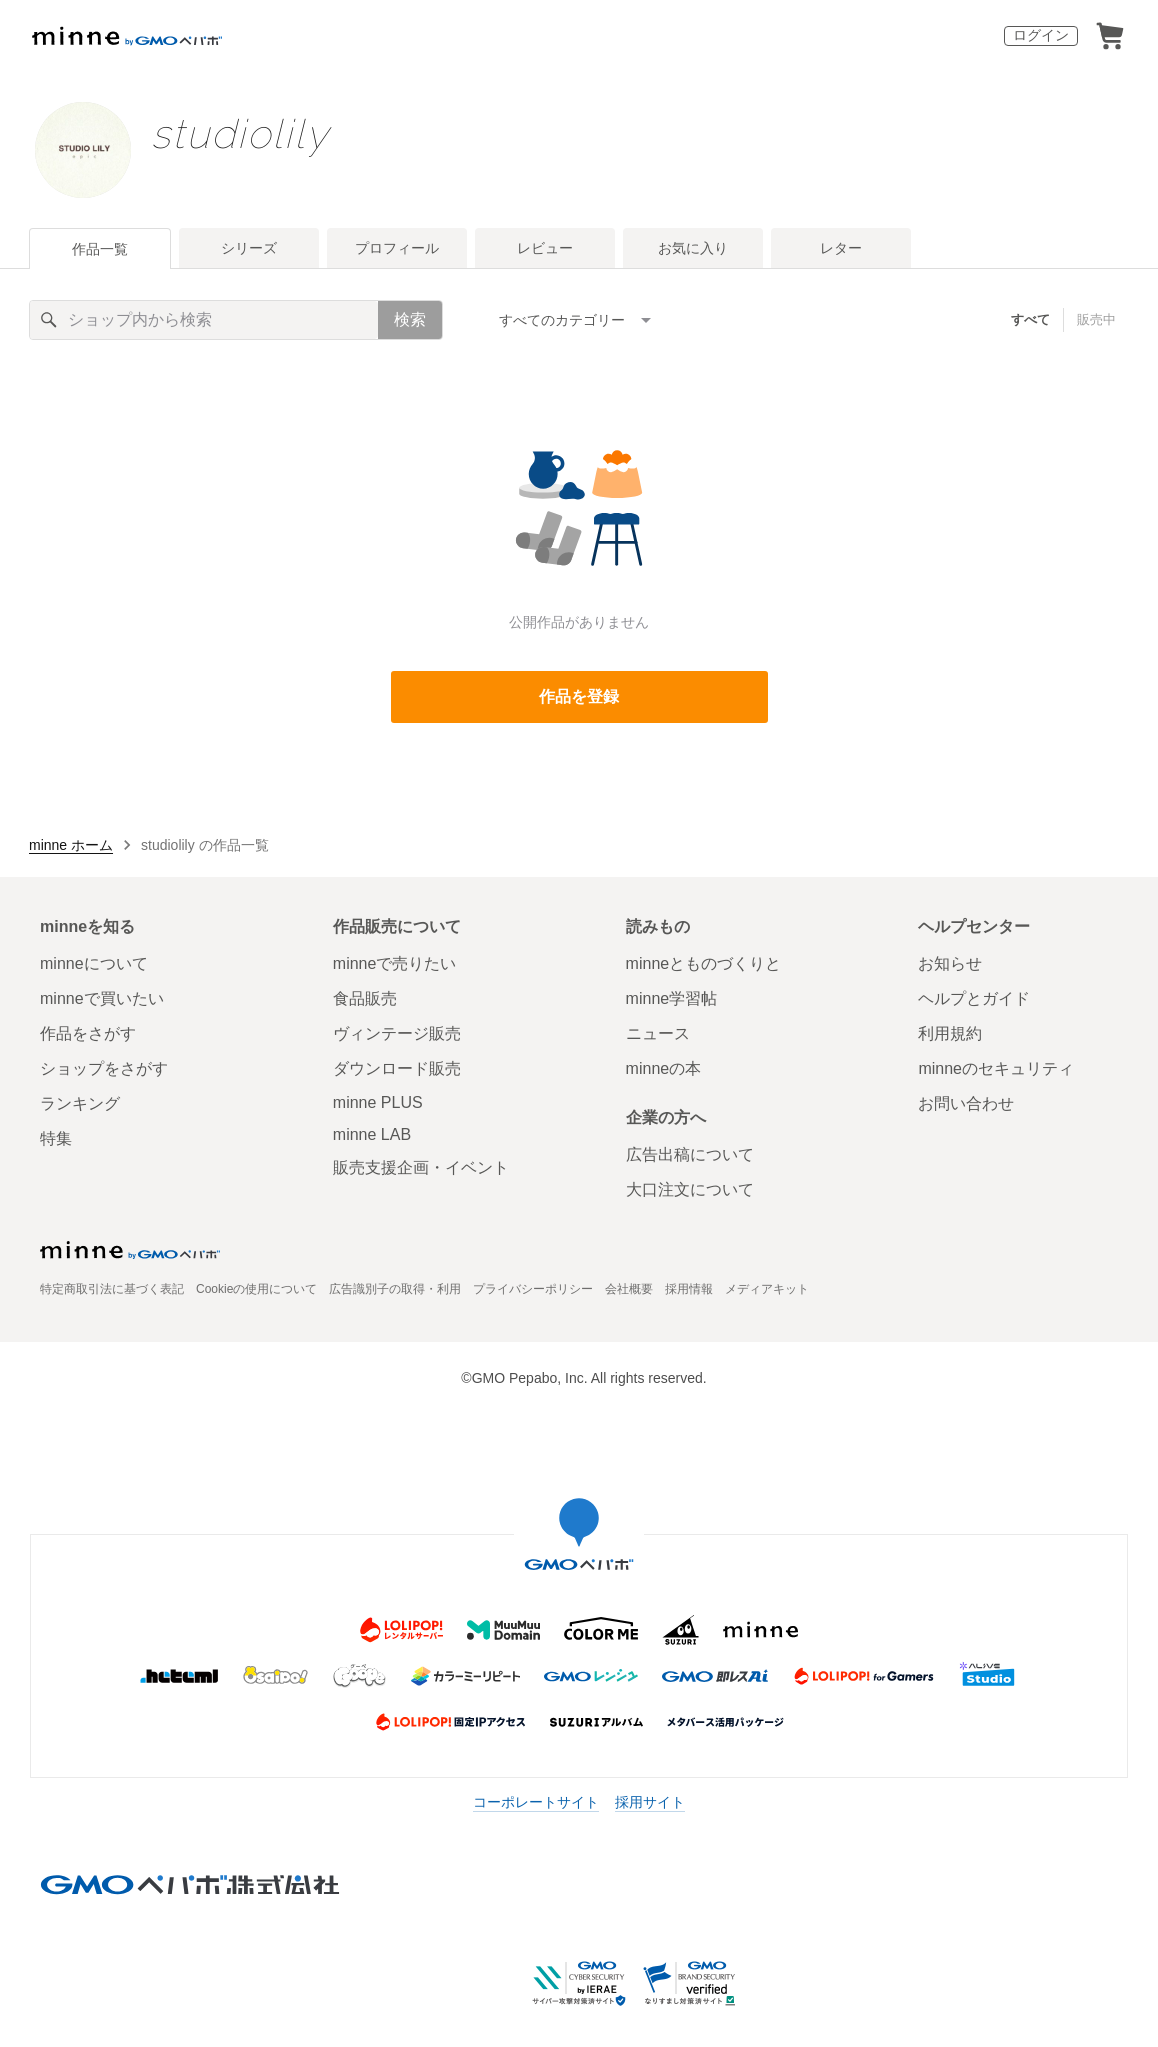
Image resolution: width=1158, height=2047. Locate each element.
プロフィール (397, 248)
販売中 (1096, 319)
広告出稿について (690, 1154)
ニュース (658, 1033)
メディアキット (767, 1289)
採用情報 (689, 1289)
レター (841, 248)
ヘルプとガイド (974, 998)
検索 (410, 319)
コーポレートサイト (536, 1802)
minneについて (94, 963)
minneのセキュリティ (996, 1068)
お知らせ (950, 963)
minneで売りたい (395, 963)
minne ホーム (71, 845)
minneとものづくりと (704, 963)
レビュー (545, 248)
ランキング (80, 1103)
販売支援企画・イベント (421, 1167)
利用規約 (950, 1033)
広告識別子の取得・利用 (395, 1289)
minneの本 (664, 1068)
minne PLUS (378, 1102)
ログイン (1041, 35)
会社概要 (629, 1289)
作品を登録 (579, 696)
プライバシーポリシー (533, 1289)
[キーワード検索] (204, 320)
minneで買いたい (102, 998)
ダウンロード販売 (397, 1068)
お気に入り (693, 248)
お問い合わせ (966, 1103)
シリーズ (249, 248)
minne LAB (372, 1134)
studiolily (240, 133)
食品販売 (365, 998)
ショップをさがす (104, 1068)
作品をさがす (88, 1033)
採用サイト (650, 1802)
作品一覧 (100, 249)
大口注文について (690, 1189)
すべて (1030, 319)
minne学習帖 (672, 998)
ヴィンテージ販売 (397, 1033)
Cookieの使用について (256, 1289)
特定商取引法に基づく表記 (112, 1289)
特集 (56, 1138)
